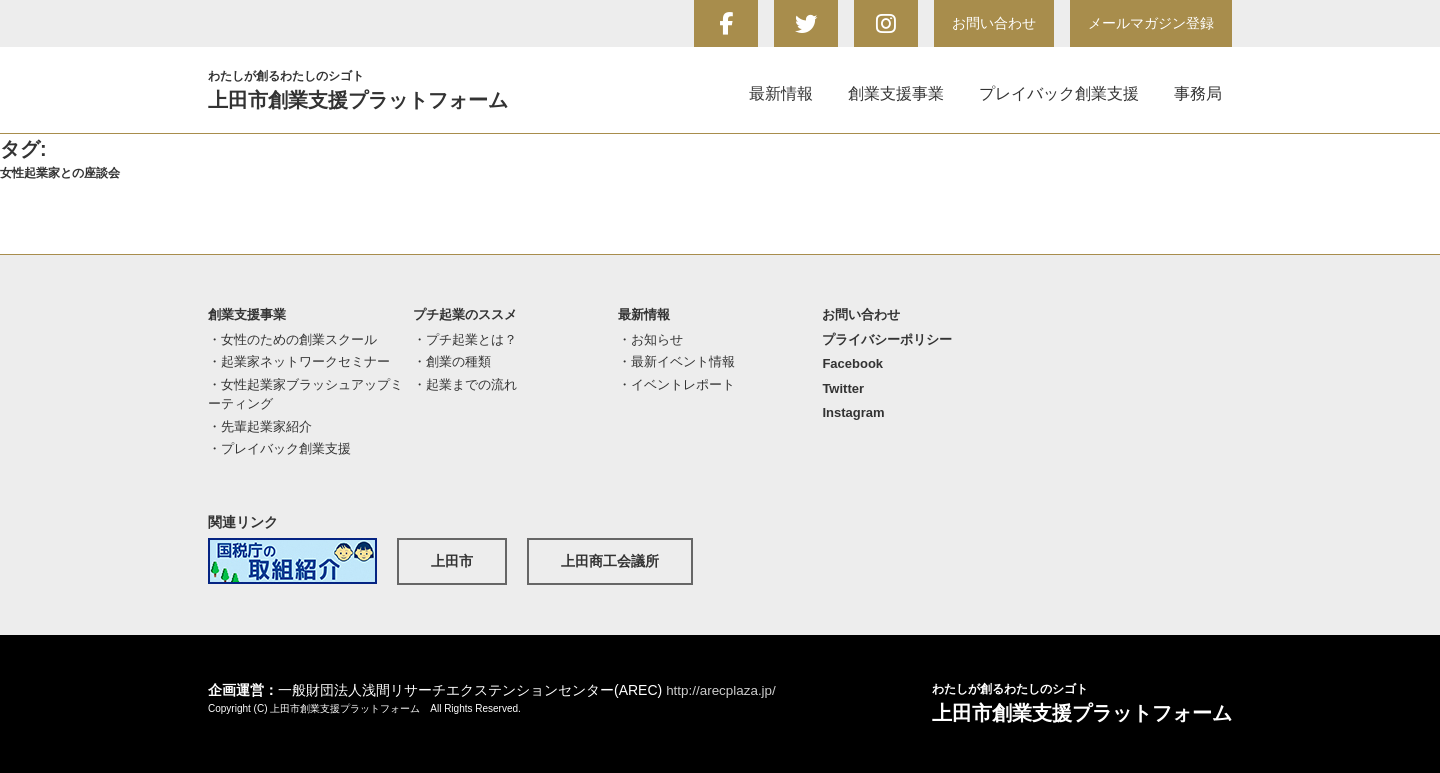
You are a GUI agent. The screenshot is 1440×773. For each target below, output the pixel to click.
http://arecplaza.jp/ (723, 690)
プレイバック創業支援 (1059, 93)
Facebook (852, 363)
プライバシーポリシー (887, 339)
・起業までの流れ (465, 384)
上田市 (452, 561)
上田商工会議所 (610, 561)
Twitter (843, 388)
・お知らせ (650, 339)
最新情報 (781, 93)
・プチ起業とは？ (465, 339)
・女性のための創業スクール (292, 339)
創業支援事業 (896, 93)
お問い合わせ (994, 23)
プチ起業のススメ (465, 314)
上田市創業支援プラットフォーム (383, 89)
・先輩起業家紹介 (260, 426)
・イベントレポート (676, 384)
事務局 (1198, 93)
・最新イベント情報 (676, 361)
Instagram (853, 412)
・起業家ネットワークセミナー (299, 361)
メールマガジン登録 (1151, 23)
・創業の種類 (452, 361)
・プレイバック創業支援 (279, 448)
